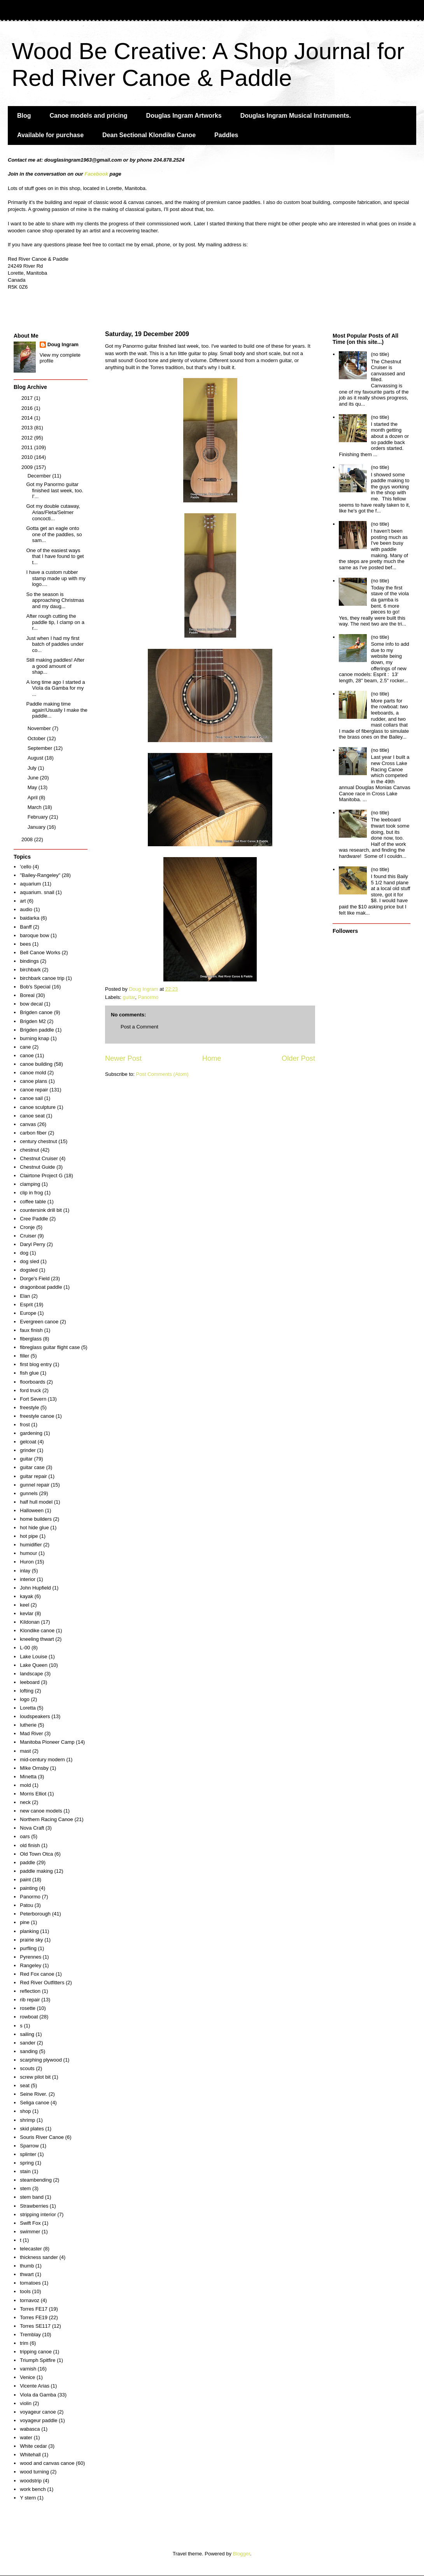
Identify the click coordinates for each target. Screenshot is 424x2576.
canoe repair (34, 1090)
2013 (27, 427)
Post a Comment (139, 1027)
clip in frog (31, 1193)
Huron (26, 1562)
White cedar (33, 2446)
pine (25, 1922)
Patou (26, 1905)
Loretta (27, 1708)
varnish (28, 2369)
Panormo (148, 997)
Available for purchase (50, 135)
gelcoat (28, 1442)
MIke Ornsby (34, 1768)
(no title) (380, 354)
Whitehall (30, 2454)
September (41, 748)
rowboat (29, 2017)
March (35, 807)
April (33, 797)
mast (25, 1751)
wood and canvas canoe (47, 2463)
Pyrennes (30, 1957)
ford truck (30, 1390)
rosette (27, 2008)
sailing (27, 2034)
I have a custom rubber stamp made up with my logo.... (55, 578)
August (36, 758)
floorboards (32, 1382)
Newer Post (123, 1058)
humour (28, 1553)
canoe (26, 1055)
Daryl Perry (32, 1244)
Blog (24, 115)
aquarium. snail (37, 892)
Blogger (241, 2554)
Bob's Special (35, 987)
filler (24, 1356)
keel (24, 1605)
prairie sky (31, 1940)
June (34, 778)
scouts (27, 2068)
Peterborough (35, 1914)
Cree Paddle (34, 1219)
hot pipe (29, 1536)
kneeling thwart (37, 1639)
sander (27, 2043)
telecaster (31, 2249)
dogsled (29, 1270)
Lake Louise (33, 1656)
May (33, 787)
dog (24, 1253)
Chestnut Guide (37, 1167)
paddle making (36, 1871)
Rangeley (30, 1965)
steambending (36, 2180)
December (40, 476)
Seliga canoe (34, 2102)
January (37, 827)
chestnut (29, 1150)
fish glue (29, 1373)
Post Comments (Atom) (162, 1074)
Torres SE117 (35, 2326)
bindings (29, 961)
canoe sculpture (38, 1107)
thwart (26, 2274)
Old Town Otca (36, 1854)
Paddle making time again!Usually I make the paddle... (56, 710)
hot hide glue (34, 1527)
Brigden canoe (36, 1012)
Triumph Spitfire (37, 2360)
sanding (29, 2051)
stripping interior (38, 2214)
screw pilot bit (35, 2077)
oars (25, 1836)
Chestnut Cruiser (39, 1158)
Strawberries (34, 2206)
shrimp (27, 2120)
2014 (27, 418)
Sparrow (29, 2146)
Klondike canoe (37, 1630)
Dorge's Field (34, 1278)
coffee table (33, 1201)
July (33, 768)
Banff (26, 927)
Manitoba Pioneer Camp (47, 1742)
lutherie (28, 1725)
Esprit (26, 1304)
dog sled (29, 1261)
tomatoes (30, 2283)
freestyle (29, 1407)
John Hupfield (35, 1588)
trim (24, 2343)
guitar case (32, 1467)
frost (25, 1424)
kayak (26, 1596)
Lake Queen (33, 1665)
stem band (32, 2197)
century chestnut (38, 1141)
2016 (27, 408)
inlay (25, 1571)
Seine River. (33, 2094)
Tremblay (30, 2334)
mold (25, 1785)
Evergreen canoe (39, 1322)
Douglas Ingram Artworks (184, 115)
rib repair (30, 2000)
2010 (27, 457)
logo (25, 1699)
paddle (27, 1862)
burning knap (34, 1038)
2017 (27, 398)
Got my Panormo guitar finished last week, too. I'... (54, 490)
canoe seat (32, 1116)
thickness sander (39, 2257)
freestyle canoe (37, 1416)
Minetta (28, 1776)
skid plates (32, 2129)
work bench (33, 2489)
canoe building (36, 1064)
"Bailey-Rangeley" (40, 875)
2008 (27, 839)
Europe (28, 1313)
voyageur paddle (38, 2420)
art (23, 901)
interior (27, 1579)
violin (26, 2403)
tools (25, 2291)
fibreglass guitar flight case (50, 1347)
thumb (27, 2266)
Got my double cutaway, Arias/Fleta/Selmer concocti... (53, 512)
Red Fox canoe (37, 1974)
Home (211, 1058)
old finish (30, 1845)
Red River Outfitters (42, 1982)
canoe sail (31, 1098)
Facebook (96, 174)
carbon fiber (33, 1133)
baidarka (29, 918)
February (38, 817)
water (26, 2437)
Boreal (27, 995)
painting (29, 1888)
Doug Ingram (63, 344)
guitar (129, 997)
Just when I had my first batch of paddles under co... (54, 644)
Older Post (298, 1058)
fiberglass (31, 1339)
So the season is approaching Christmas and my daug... (55, 600)
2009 (27, 467)
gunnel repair (34, 1485)
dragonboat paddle (41, 1287)
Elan (25, 1296)
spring (26, 2163)
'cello (25, 867)
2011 (27, 447)
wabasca (30, 2429)
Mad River (31, 1733)
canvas (28, 1124)
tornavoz (29, 2300)
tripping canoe (36, 2352)
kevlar (26, 1613)
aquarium (30, 884)
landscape (31, 1674)
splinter (28, 2154)
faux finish (31, 1330)
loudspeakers (35, 1716)
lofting (26, 1691)
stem (25, 2188)
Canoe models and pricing (89, 115)
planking (29, 1931)
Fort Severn (33, 1399)
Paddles (226, 135)
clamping (30, 1184)
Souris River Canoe (42, 2137)
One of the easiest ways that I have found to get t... (55, 556)
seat (25, 2085)
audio (26, 909)
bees (25, 944)
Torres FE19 (33, 2317)
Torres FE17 (33, 2309)
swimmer (30, 2231)
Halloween (32, 1510)
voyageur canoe (38, 2412)
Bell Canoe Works (40, 952)
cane (25, 1047)
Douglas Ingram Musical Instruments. (295, 115)
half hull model (36, 1502)
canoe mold (33, 1072)
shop (25, 2111)
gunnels (29, 1493)
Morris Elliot (33, 1794)
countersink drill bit (41, 1210)
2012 (27, 438)
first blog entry (36, 1364)
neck (25, 1802)
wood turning (34, 2472)
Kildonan (30, 1622)
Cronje (27, 1227)
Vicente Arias (34, 2386)
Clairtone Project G (41, 1175)
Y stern (28, 2498)
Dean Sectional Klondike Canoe (149, 135)
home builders (36, 1519)
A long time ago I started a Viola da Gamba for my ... (55, 688)
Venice (27, 2377)
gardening (31, 1433)
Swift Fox (30, 2223)
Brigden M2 (33, 1021)
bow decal (31, 1004)
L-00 (25, 1648)
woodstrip (31, 2481)
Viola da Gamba (38, 2395)
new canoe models (41, 1811)
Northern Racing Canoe (46, 1819)
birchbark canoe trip (42, 978)
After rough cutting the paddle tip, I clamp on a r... (55, 622)
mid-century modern (42, 1759)
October (37, 738)
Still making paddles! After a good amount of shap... (55, 666)
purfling (28, 1948)
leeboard (30, 1682)
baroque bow (34, 935)
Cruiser (28, 1236)
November (40, 728)
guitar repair (33, 1476)
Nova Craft (32, 1828)
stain (25, 2171)
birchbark (30, 970)
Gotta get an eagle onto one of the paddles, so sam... (54, 534)
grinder (27, 1450)
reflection (30, 1991)
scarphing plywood (41, 2060)
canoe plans (33, 1081)
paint (25, 1879)
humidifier (31, 1545)
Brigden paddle (37, 1030)
